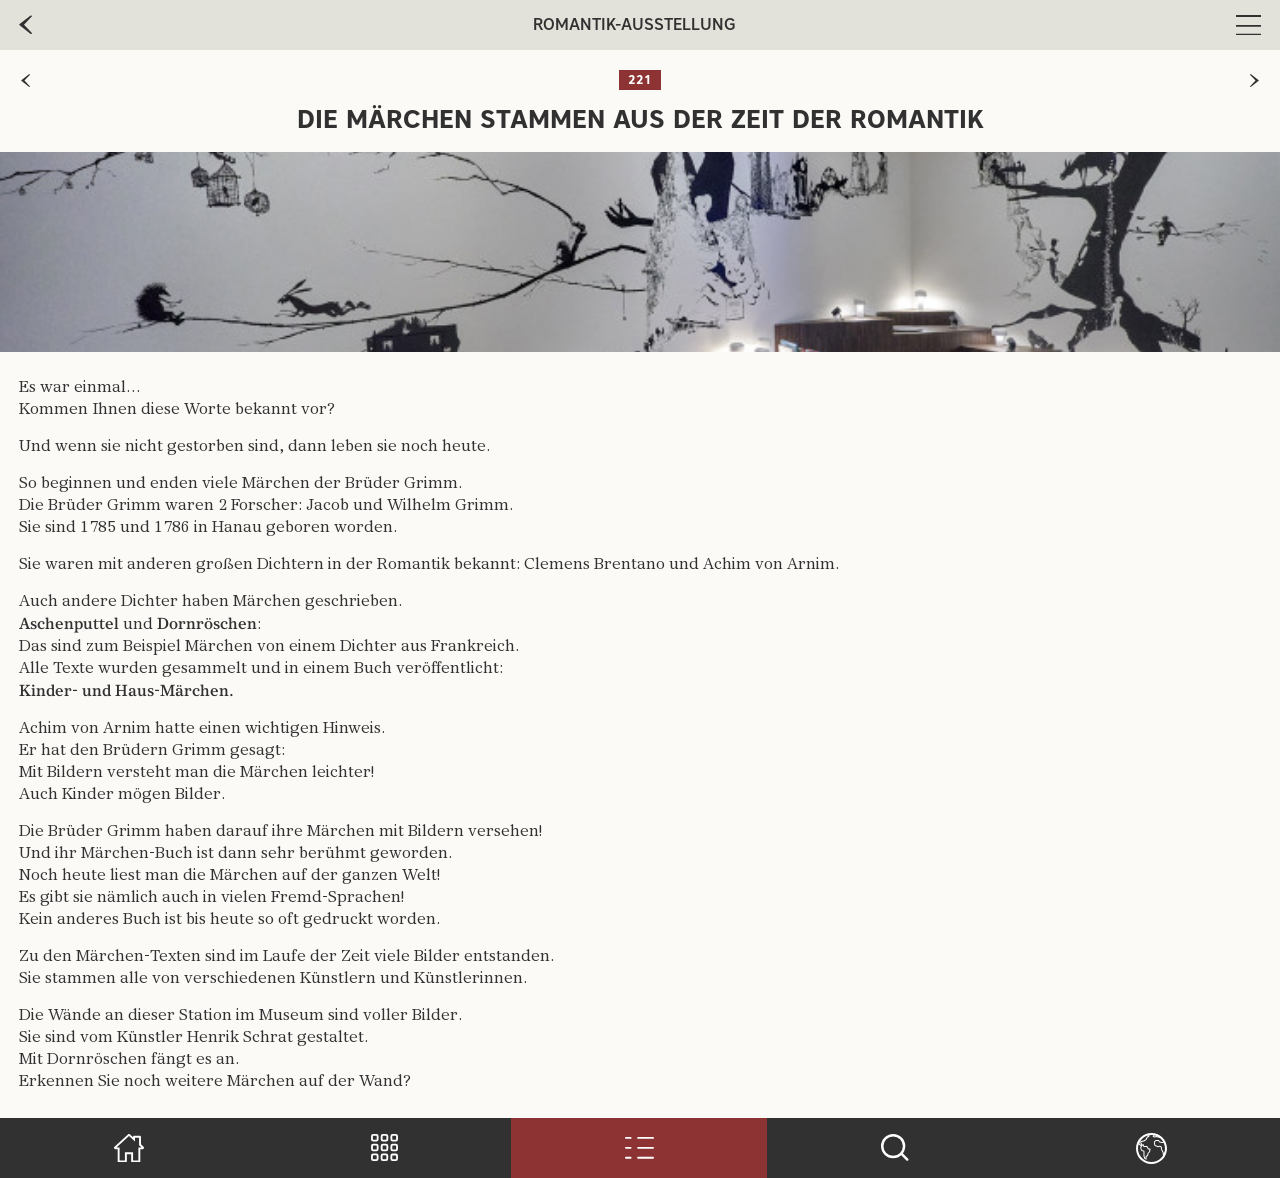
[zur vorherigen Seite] (25, 80)
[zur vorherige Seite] (25, 25)
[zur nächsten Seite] (1254, 80)
